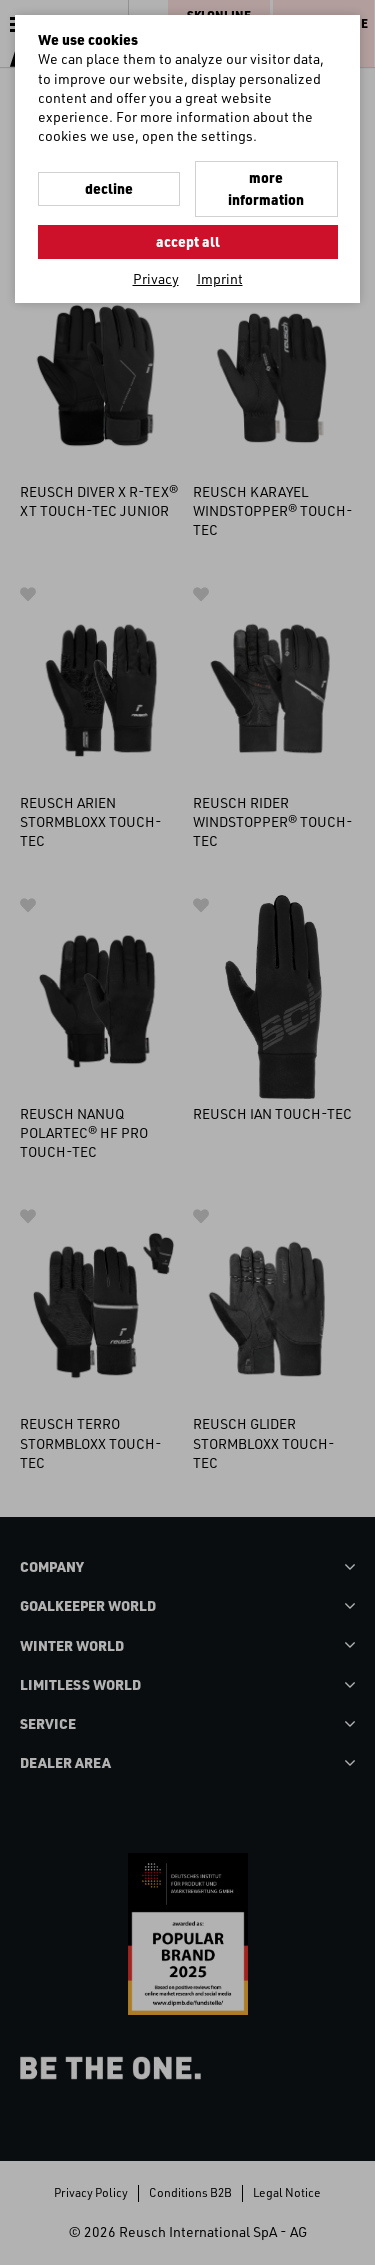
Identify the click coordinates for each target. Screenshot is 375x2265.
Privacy (156, 278)
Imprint (220, 278)
